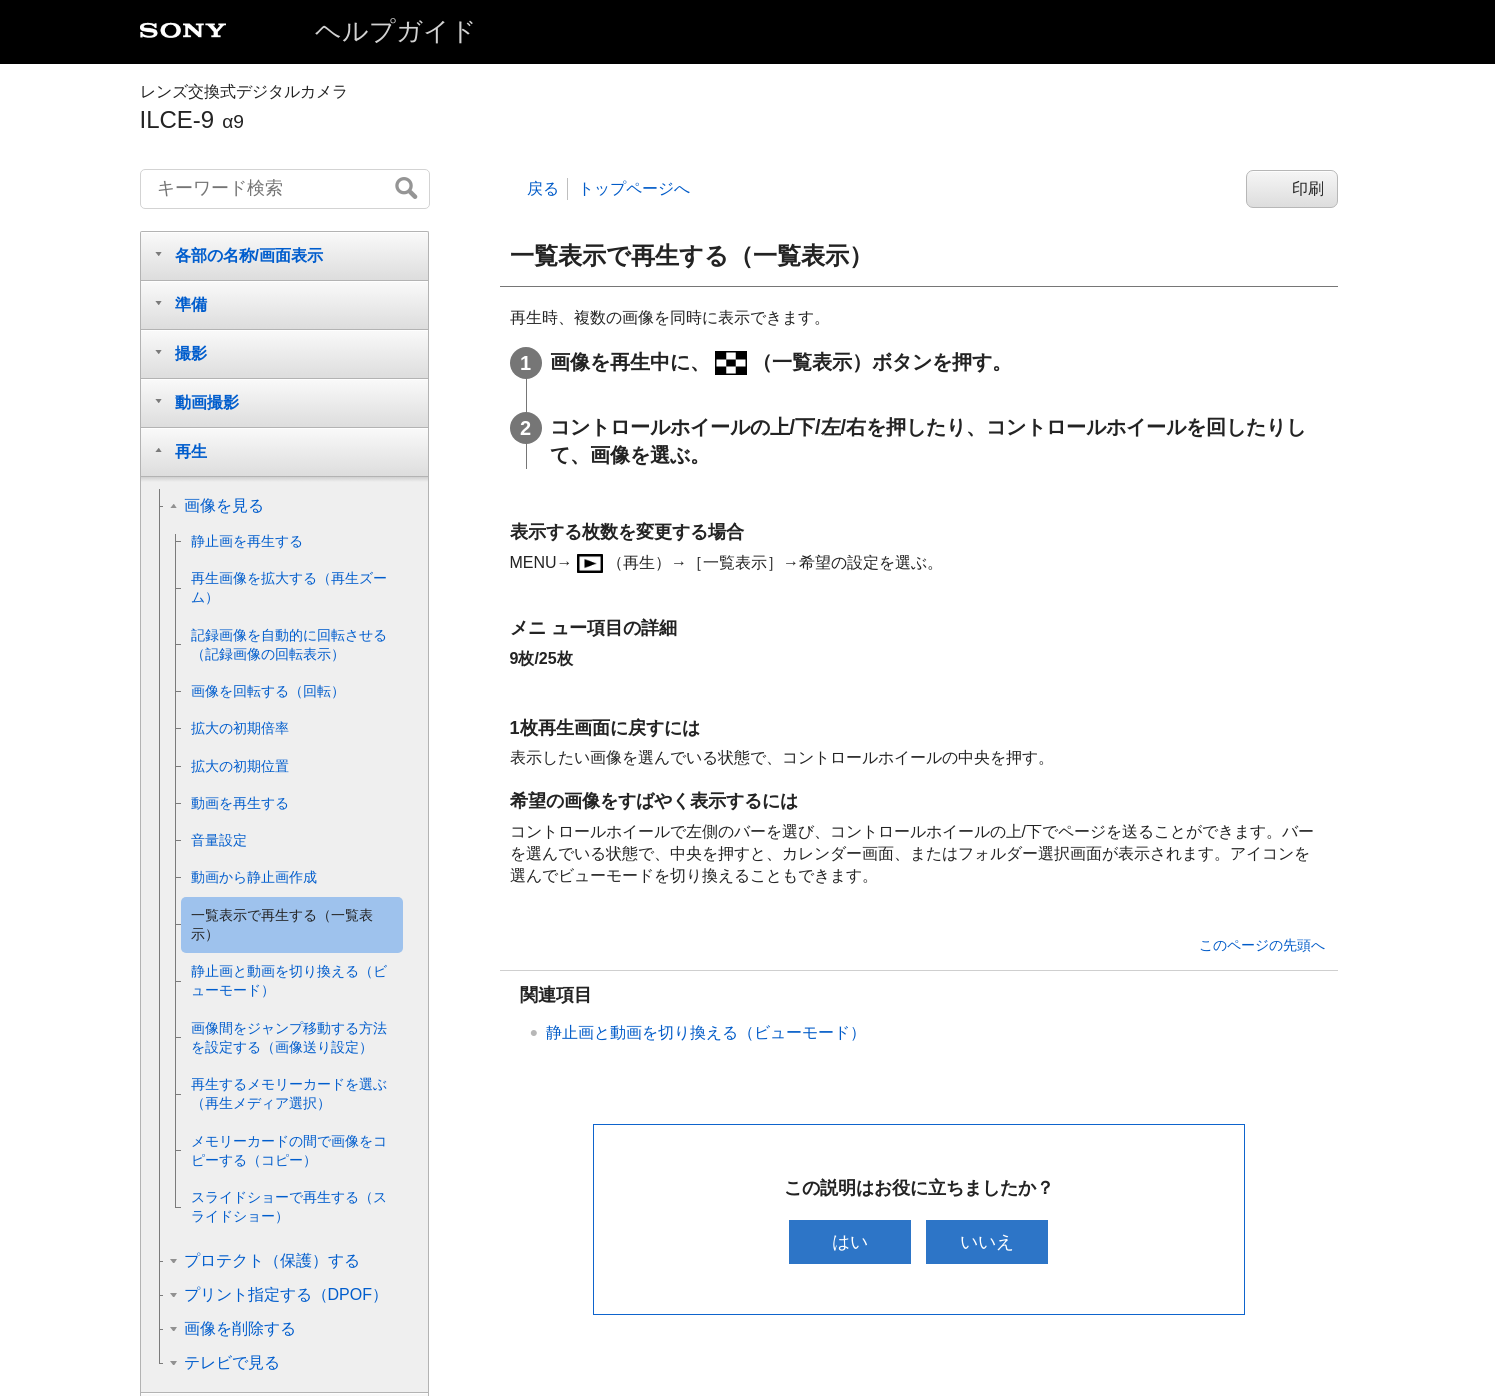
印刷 (1308, 188)
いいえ (990, 1242)
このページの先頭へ (1262, 945)
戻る (543, 188)
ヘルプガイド (396, 31)
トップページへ (634, 188)
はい (847, 1242)
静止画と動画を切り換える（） (706, 1032)
